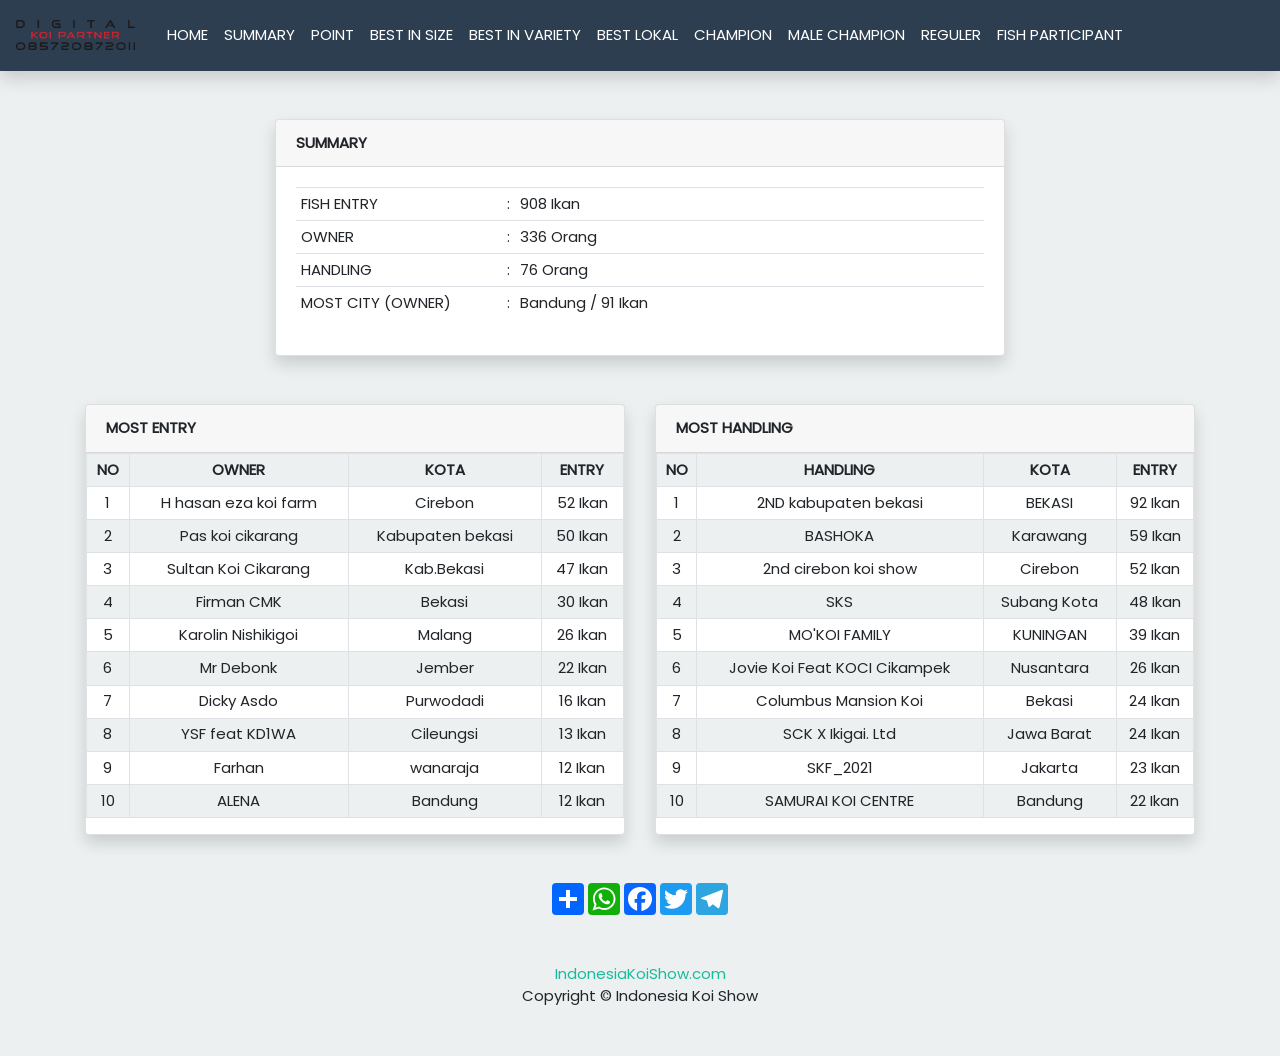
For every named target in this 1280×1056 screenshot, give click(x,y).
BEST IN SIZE (411, 34)
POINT (332, 34)
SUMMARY (259, 34)
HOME (187, 34)
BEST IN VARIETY (525, 34)
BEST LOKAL (637, 34)
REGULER (951, 34)
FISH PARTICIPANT (1060, 34)
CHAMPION (733, 34)
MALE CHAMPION (846, 34)
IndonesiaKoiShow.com (640, 973)
